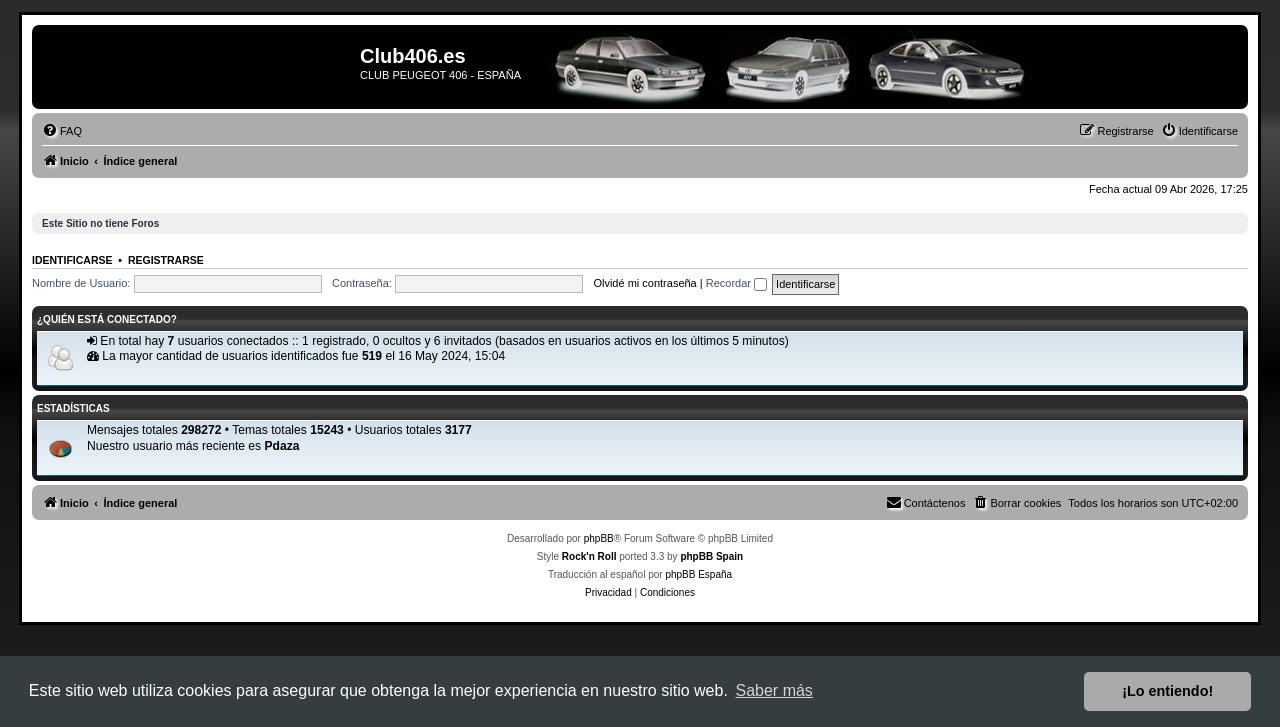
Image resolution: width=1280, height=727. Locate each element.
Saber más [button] (774, 690)
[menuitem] (62, 131)
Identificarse (72, 260)
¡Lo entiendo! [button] (1167, 691)
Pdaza (281, 446)
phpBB (599, 538)
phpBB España (698, 574)
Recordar (736, 283)
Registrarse (166, 260)
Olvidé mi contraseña (644, 283)
